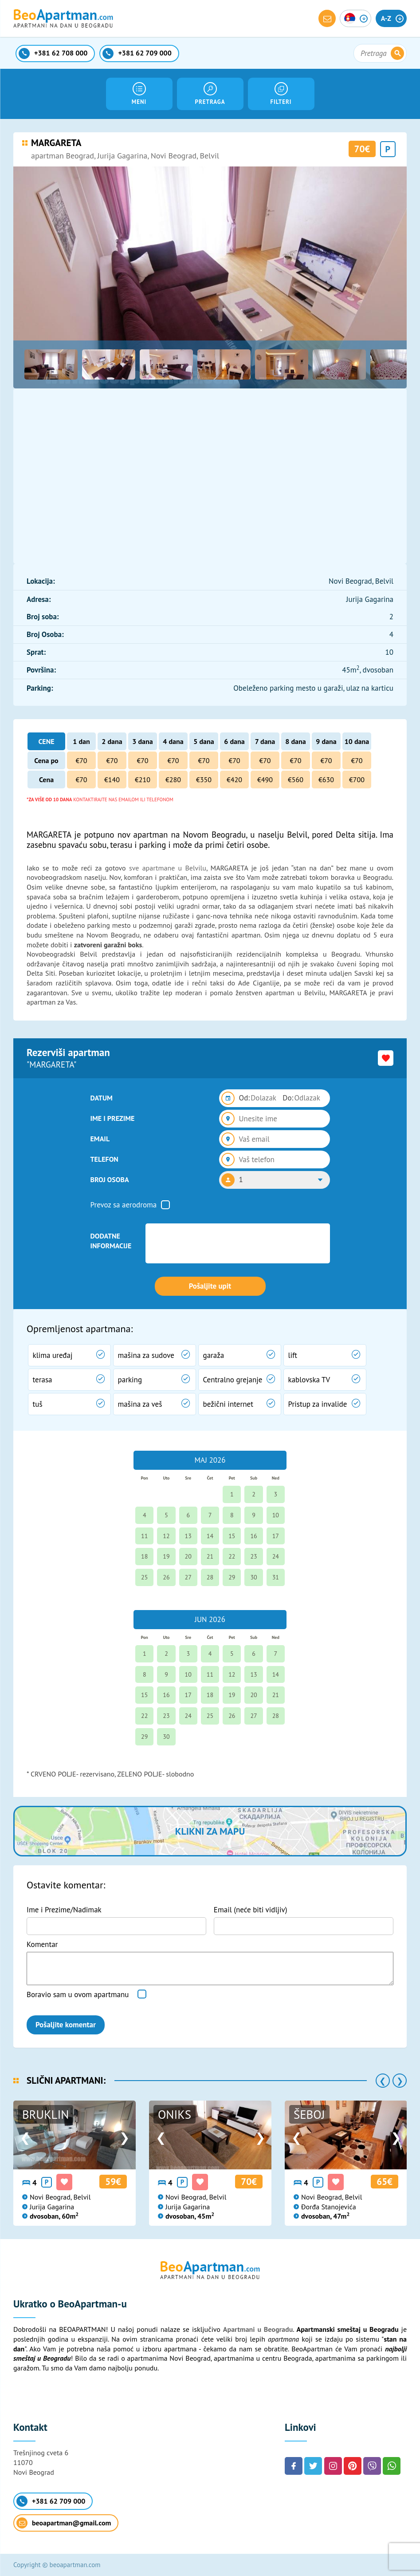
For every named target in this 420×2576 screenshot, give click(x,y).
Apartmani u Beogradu (258, 2329)
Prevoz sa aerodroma (123, 1205)
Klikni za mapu (210, 1831)
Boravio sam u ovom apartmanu (78, 1994)
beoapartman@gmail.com (63, 2523)
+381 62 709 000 (50, 2501)
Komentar (42, 1944)
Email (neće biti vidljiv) (250, 1910)
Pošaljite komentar (65, 2025)
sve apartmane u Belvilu (167, 867)
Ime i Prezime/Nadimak (64, 1910)
